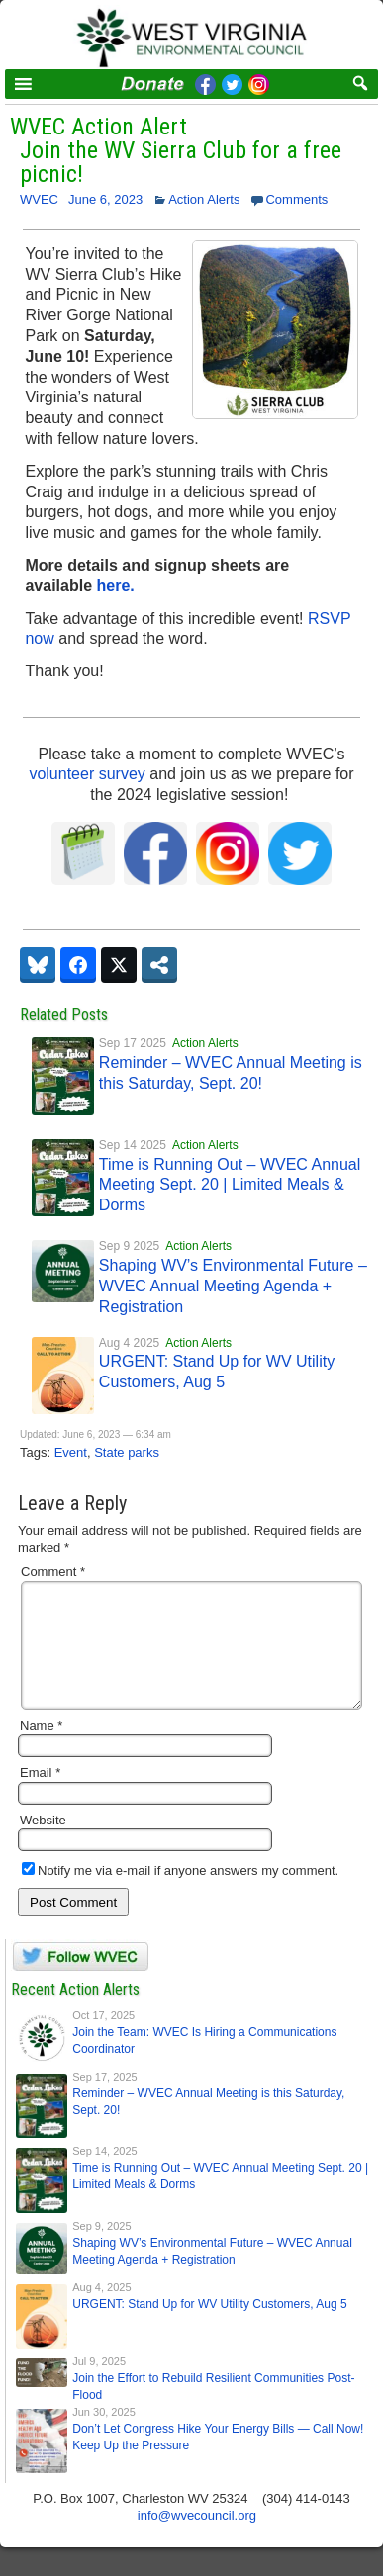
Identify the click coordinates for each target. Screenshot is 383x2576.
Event (70, 1452)
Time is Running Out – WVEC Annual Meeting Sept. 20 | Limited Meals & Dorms (229, 1185)
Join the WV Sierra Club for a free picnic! (180, 162)
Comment (53, 1571)
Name (41, 1748)
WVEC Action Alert (98, 126)
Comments (296, 199)
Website (43, 1843)
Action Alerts (203, 199)
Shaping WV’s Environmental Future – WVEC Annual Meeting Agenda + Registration (233, 1286)
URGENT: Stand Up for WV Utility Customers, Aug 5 (209, 2328)
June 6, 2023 (105, 199)
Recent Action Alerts (75, 2012)
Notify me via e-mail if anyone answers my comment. (180, 1894)
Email (40, 1796)
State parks (126, 1452)
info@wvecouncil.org (197, 2539)
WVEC (39, 199)
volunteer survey (86, 773)
